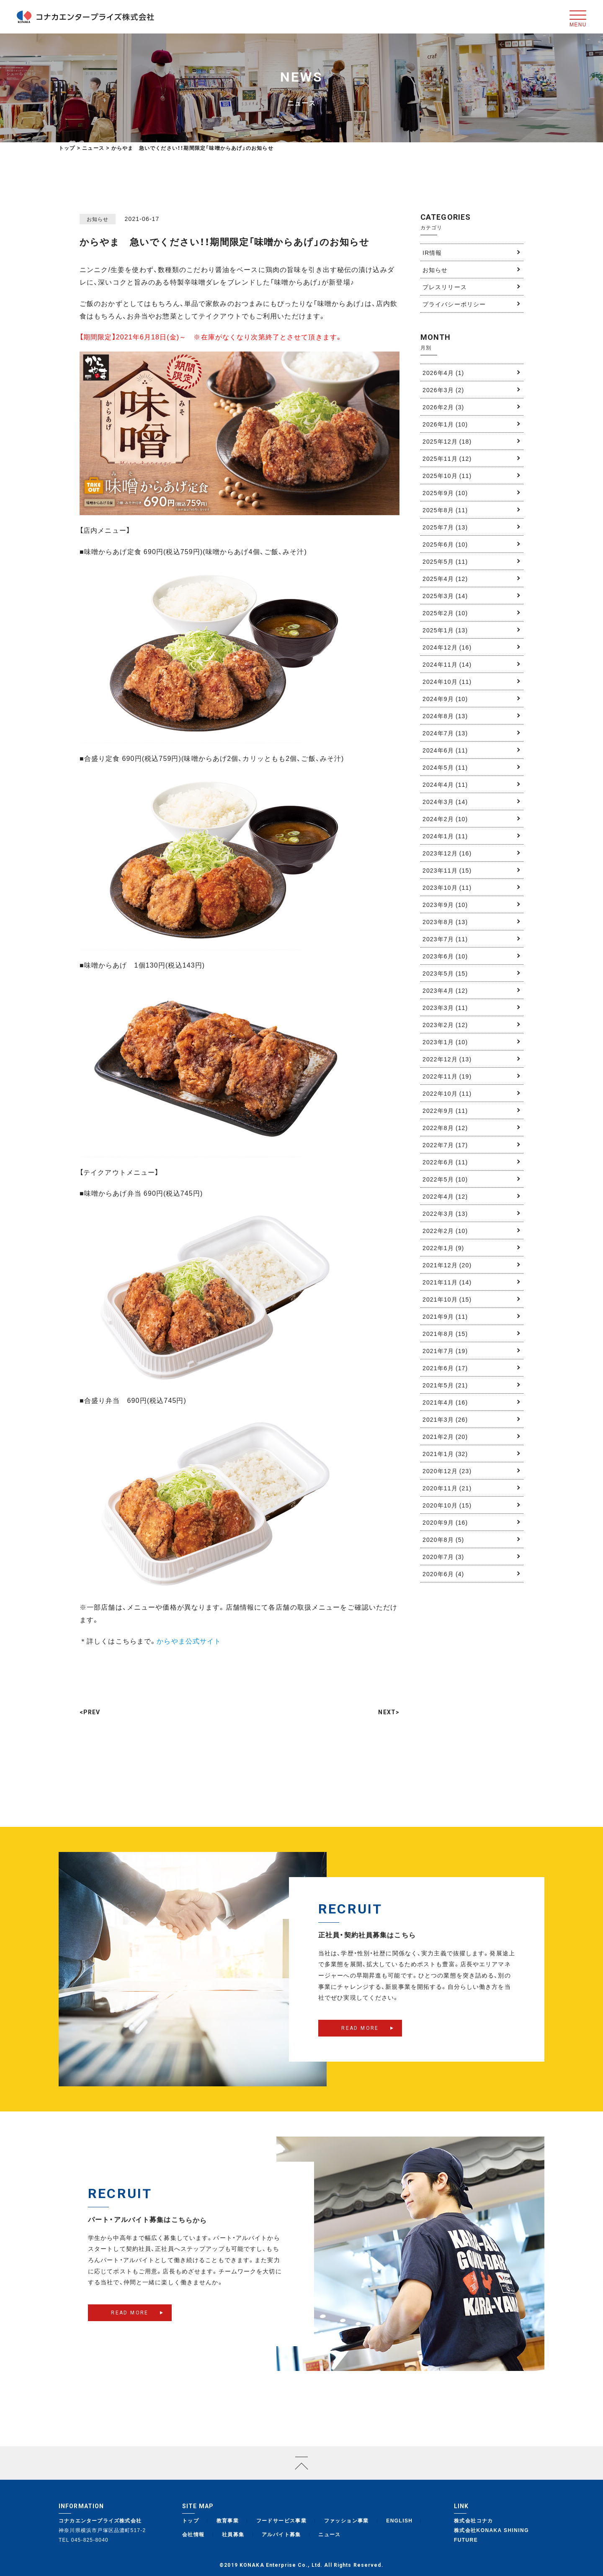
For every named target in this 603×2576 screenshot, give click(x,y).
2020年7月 (443, 1556)
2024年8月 (445, 715)
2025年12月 (447, 441)
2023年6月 (445, 956)
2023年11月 (447, 870)
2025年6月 (445, 544)
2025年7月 (445, 527)
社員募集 (233, 2534)
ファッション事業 (346, 2520)
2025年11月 (447, 458)
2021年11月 (447, 1282)
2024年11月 (447, 664)
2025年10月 (447, 475)
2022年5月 (445, 1179)
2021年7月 (445, 1350)
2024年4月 (445, 784)
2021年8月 (445, 1333)
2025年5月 (445, 561)
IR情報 (432, 252)
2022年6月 (445, 1162)
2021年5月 (445, 1385)
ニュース (329, 2534)
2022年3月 (445, 1213)
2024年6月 (445, 750)
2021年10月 (447, 1299)
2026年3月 (443, 389)
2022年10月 (447, 1093)
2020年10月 (447, 1505)
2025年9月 (445, 492)
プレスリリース (445, 287)
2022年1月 (443, 1247)
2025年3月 (445, 595)
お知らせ (435, 269)
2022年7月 (445, 1144)
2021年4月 (445, 1402)
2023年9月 (445, 904)
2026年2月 (443, 407)
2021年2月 (445, 1436)
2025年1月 (445, 630)
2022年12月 (447, 1059)
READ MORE (360, 2042)
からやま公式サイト (189, 1641)
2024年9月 (445, 698)
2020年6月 (443, 1573)
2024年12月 (447, 647)
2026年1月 (445, 424)
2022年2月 (445, 1230)
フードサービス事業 (281, 2520)
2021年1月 (445, 1453)
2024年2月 (445, 818)
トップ (67, 148)
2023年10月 (447, 887)
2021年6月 (445, 1368)
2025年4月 (445, 578)
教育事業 (227, 2520)
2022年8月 (445, 1127)
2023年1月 (445, 1042)
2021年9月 (445, 1316)
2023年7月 (445, 939)
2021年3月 (445, 1419)
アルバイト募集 (281, 2534)
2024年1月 (445, 836)
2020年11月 (447, 1488)
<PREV (90, 1712)
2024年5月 (445, 767)
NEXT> (388, 1712)
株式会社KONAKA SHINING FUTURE (491, 2534)
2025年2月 (445, 613)
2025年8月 (445, 510)
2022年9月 (445, 1110)
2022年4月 (445, 1196)
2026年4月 (443, 372)
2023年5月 (445, 973)
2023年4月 (445, 990)
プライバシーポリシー (454, 304)
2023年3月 (445, 1007)
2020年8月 (443, 1539)
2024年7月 (445, 733)
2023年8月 (445, 921)
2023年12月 (447, 853)
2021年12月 (447, 1265)
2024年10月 (447, 681)
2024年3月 (445, 801)
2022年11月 (447, 1076)
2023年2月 (445, 1024)
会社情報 (193, 2534)
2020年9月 (445, 1522)
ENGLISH (399, 2520)
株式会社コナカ (473, 2520)
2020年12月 (447, 1470)
